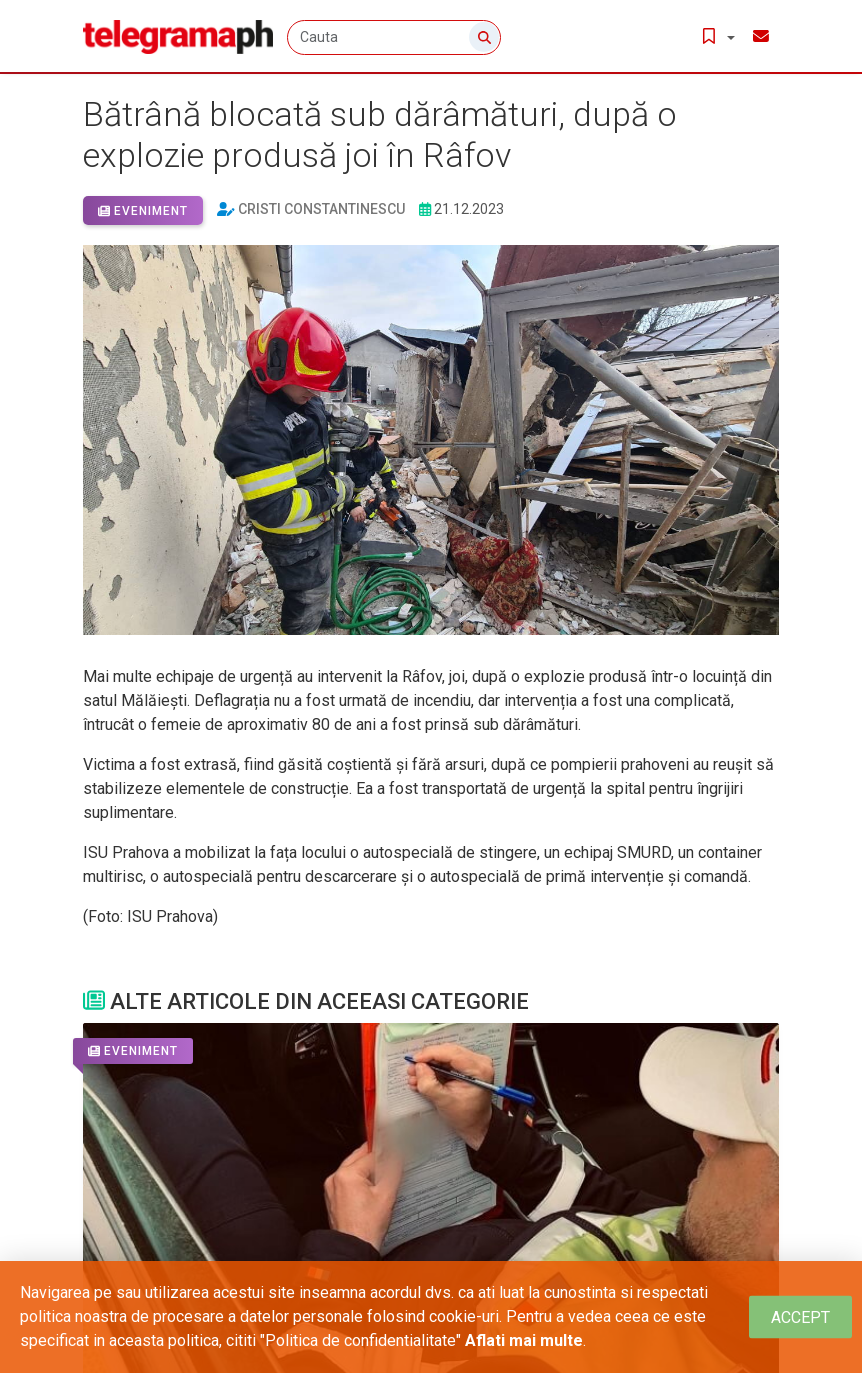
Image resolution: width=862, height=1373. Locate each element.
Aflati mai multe (524, 1340)
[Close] (800, 1317)
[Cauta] (396, 37)
